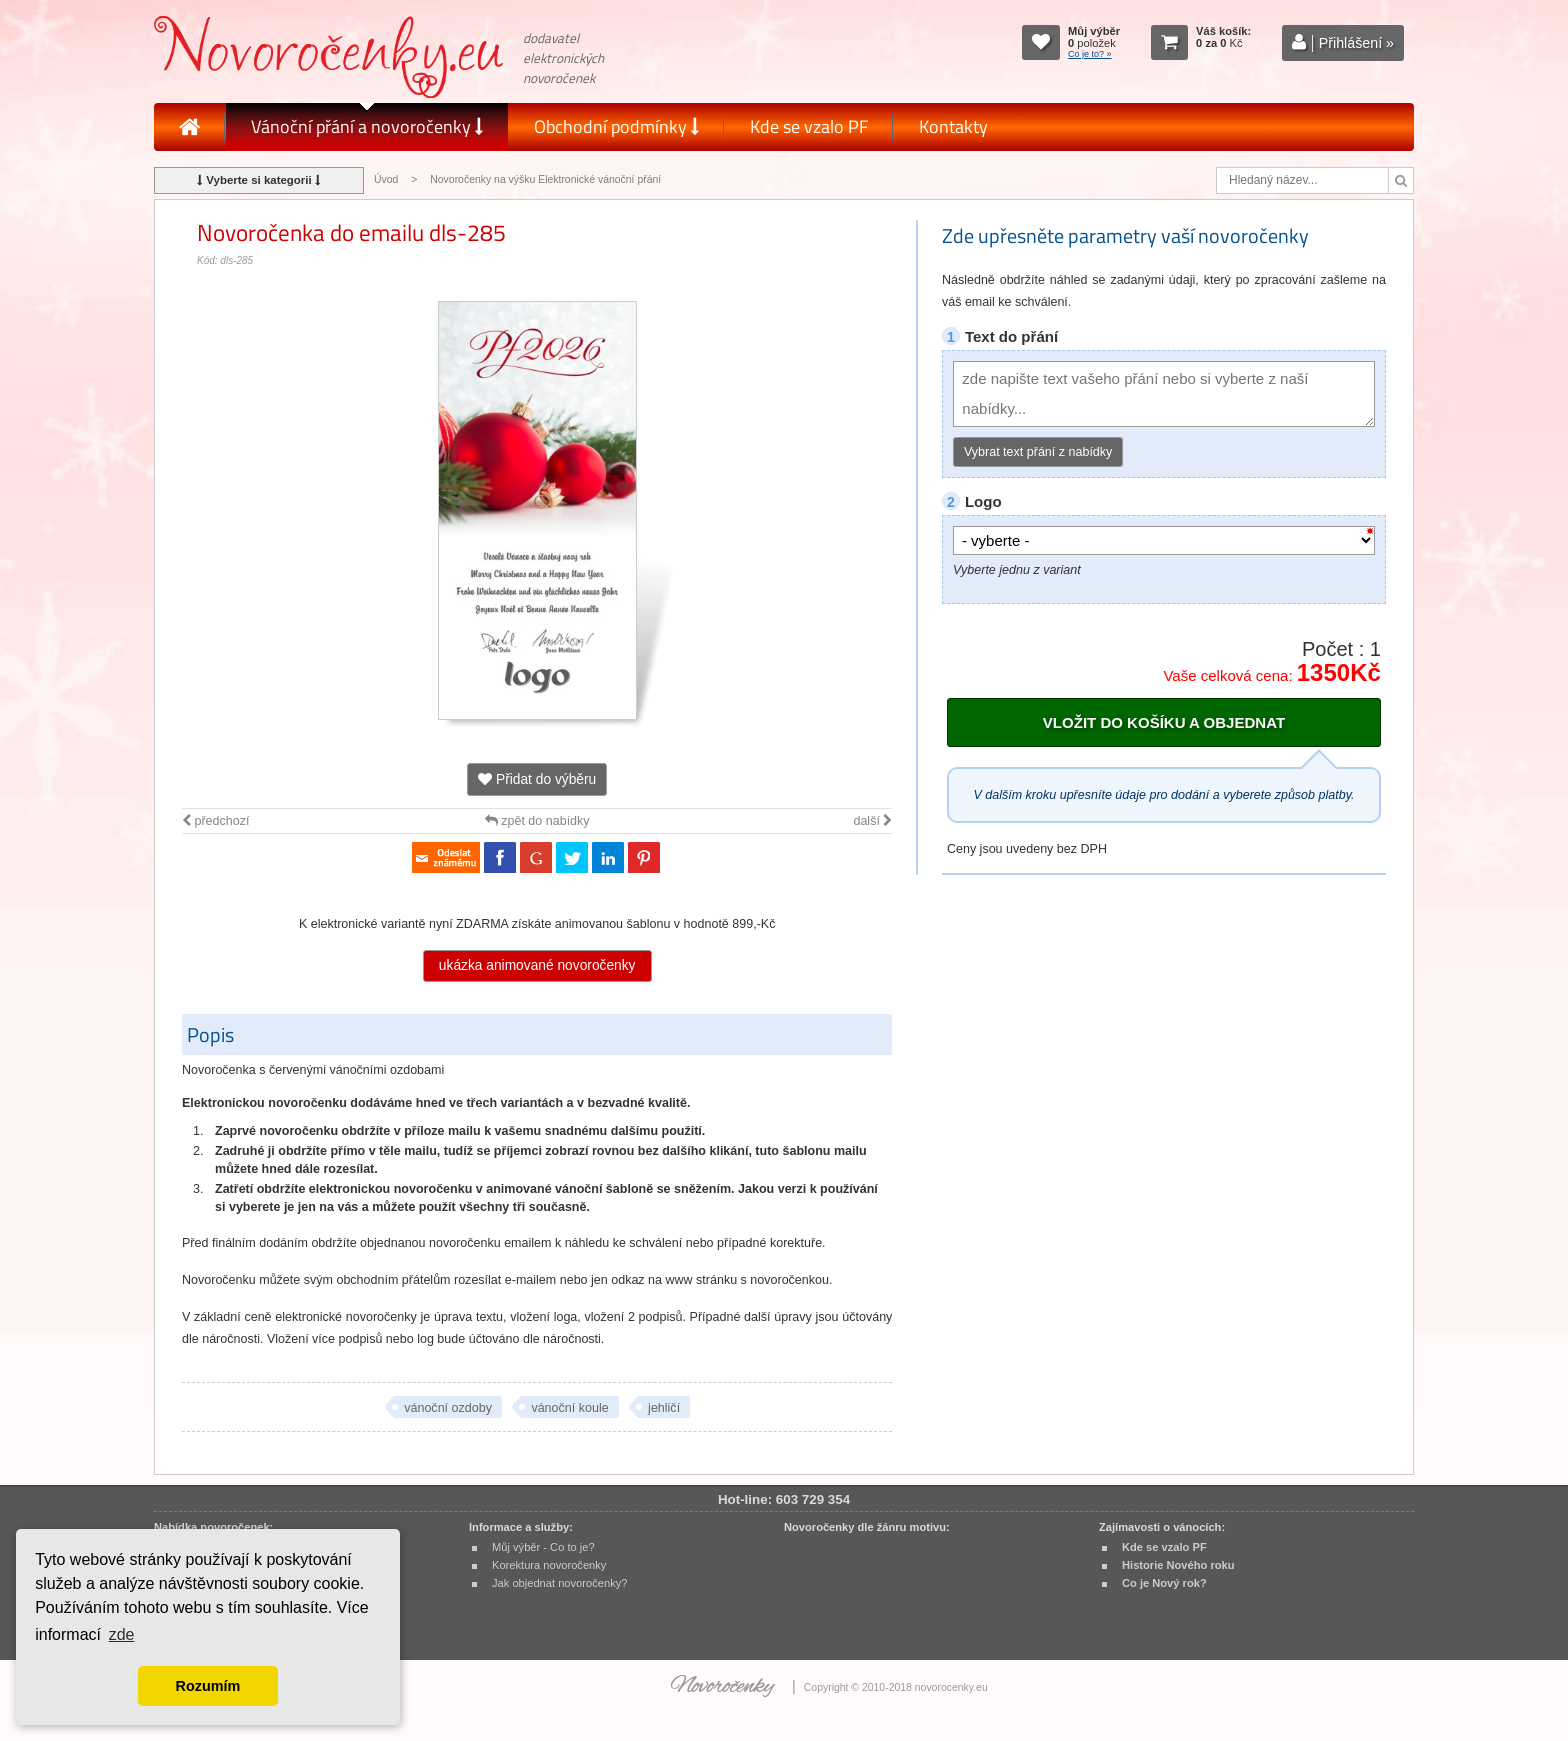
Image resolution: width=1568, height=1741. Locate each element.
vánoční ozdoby (448, 1408)
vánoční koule (569, 1408)
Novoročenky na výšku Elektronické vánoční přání (545, 179)
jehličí (664, 1408)
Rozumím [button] (208, 1686)
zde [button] (122, 1634)
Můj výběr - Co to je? (543, 1547)
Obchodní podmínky (616, 126)
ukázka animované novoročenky (537, 965)
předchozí (215, 821)
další (872, 821)
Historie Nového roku (1178, 1565)
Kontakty (953, 126)
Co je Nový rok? (1164, 1583)
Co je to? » (1090, 54)
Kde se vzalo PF (809, 126)
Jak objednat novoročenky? (559, 1583)
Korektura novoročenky (549, 1565)
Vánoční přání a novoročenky (367, 126)
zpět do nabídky (537, 821)
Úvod (386, 179)
